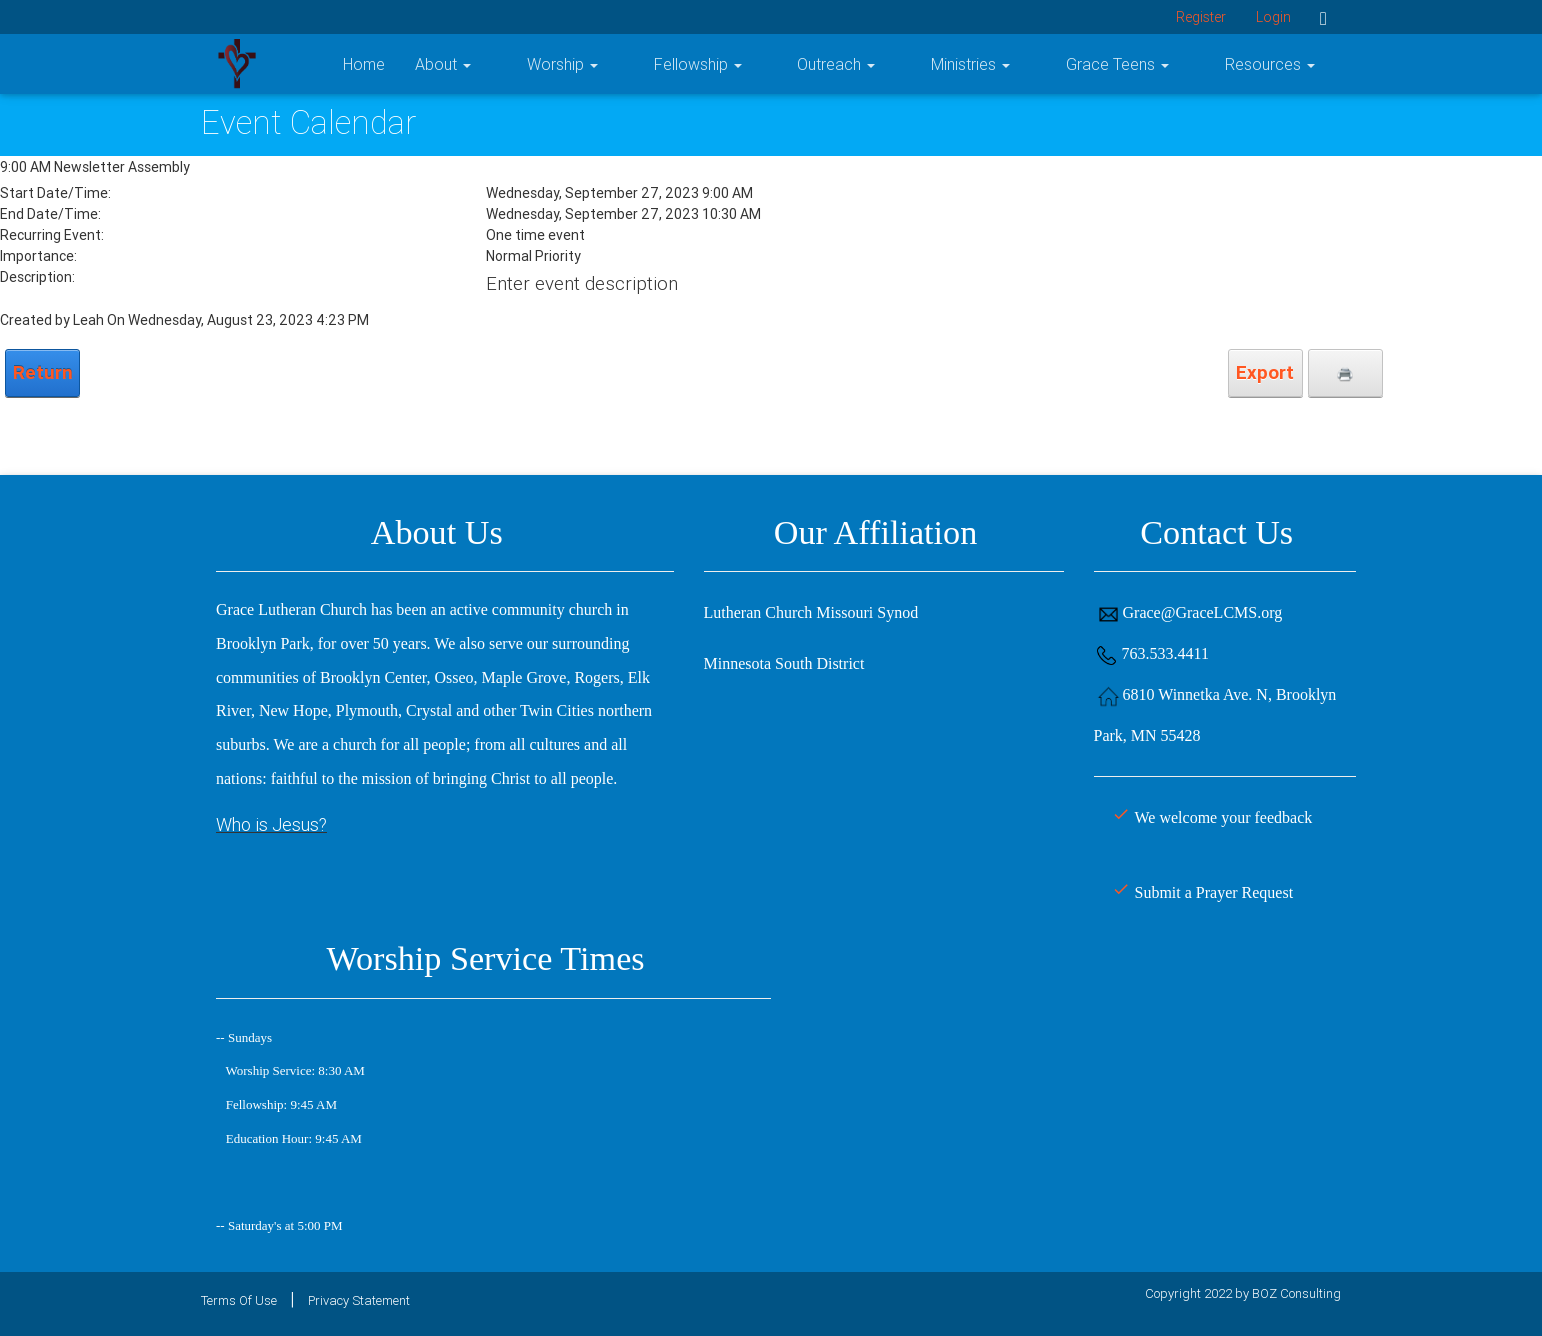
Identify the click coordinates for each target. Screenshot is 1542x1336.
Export (1265, 372)
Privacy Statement (359, 1300)
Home (545, 64)
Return (43, 372)
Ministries (1048, 64)
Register (1201, 17)
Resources (1296, 64)
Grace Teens (1169, 64)
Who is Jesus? (271, 824)
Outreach (940, 64)
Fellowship (827, 64)
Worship (717, 64)
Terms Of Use (239, 1300)
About (624, 64)
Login (1273, 17)
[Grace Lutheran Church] (236, 62)
